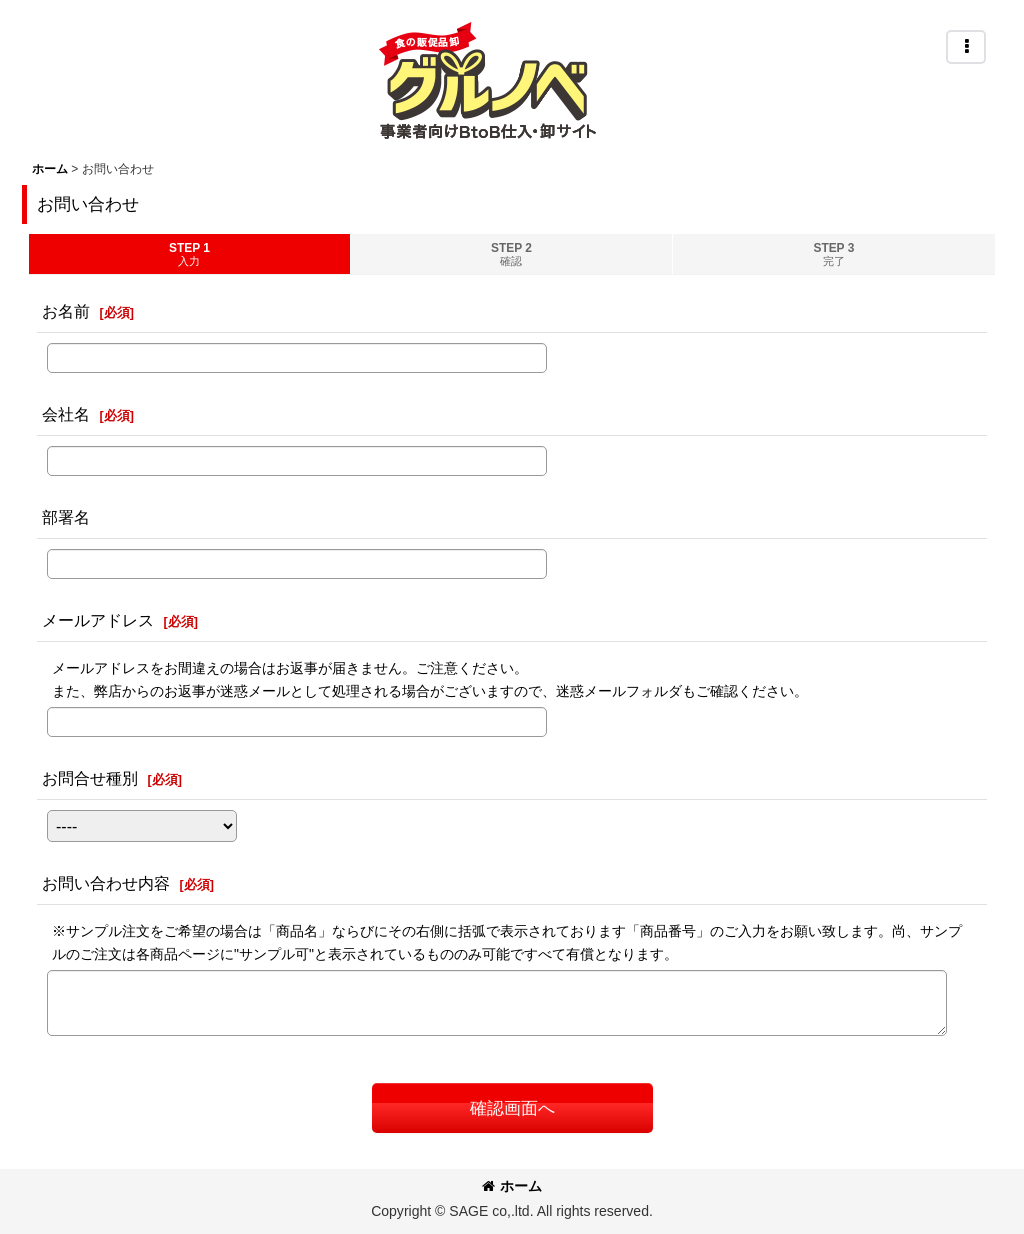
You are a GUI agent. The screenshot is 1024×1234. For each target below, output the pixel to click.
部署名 (66, 517)
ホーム (512, 1186)
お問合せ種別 (90, 778)
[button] (966, 47)
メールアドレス (98, 620)
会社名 (66, 414)
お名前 (66, 311)
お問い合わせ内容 (106, 883)
